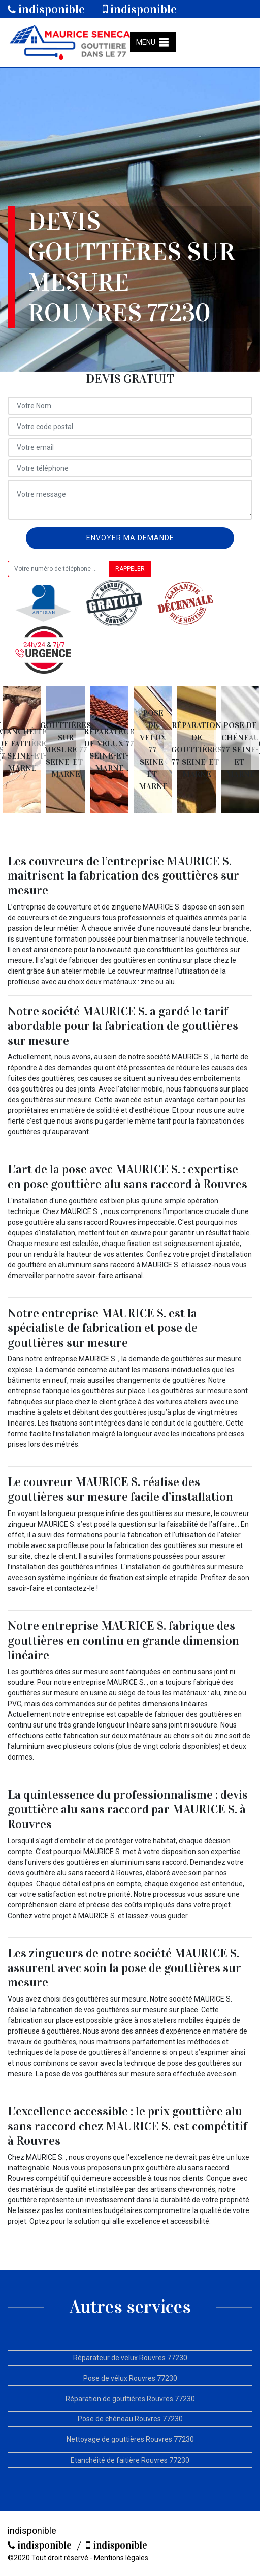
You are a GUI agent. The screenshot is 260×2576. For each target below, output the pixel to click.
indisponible (46, 9)
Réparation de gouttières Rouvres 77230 (130, 2399)
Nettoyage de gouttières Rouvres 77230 (130, 2439)
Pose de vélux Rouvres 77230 (130, 2378)
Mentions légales (121, 2558)
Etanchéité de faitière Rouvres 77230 (130, 2460)
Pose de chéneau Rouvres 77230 (130, 2419)
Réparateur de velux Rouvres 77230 (130, 2358)
